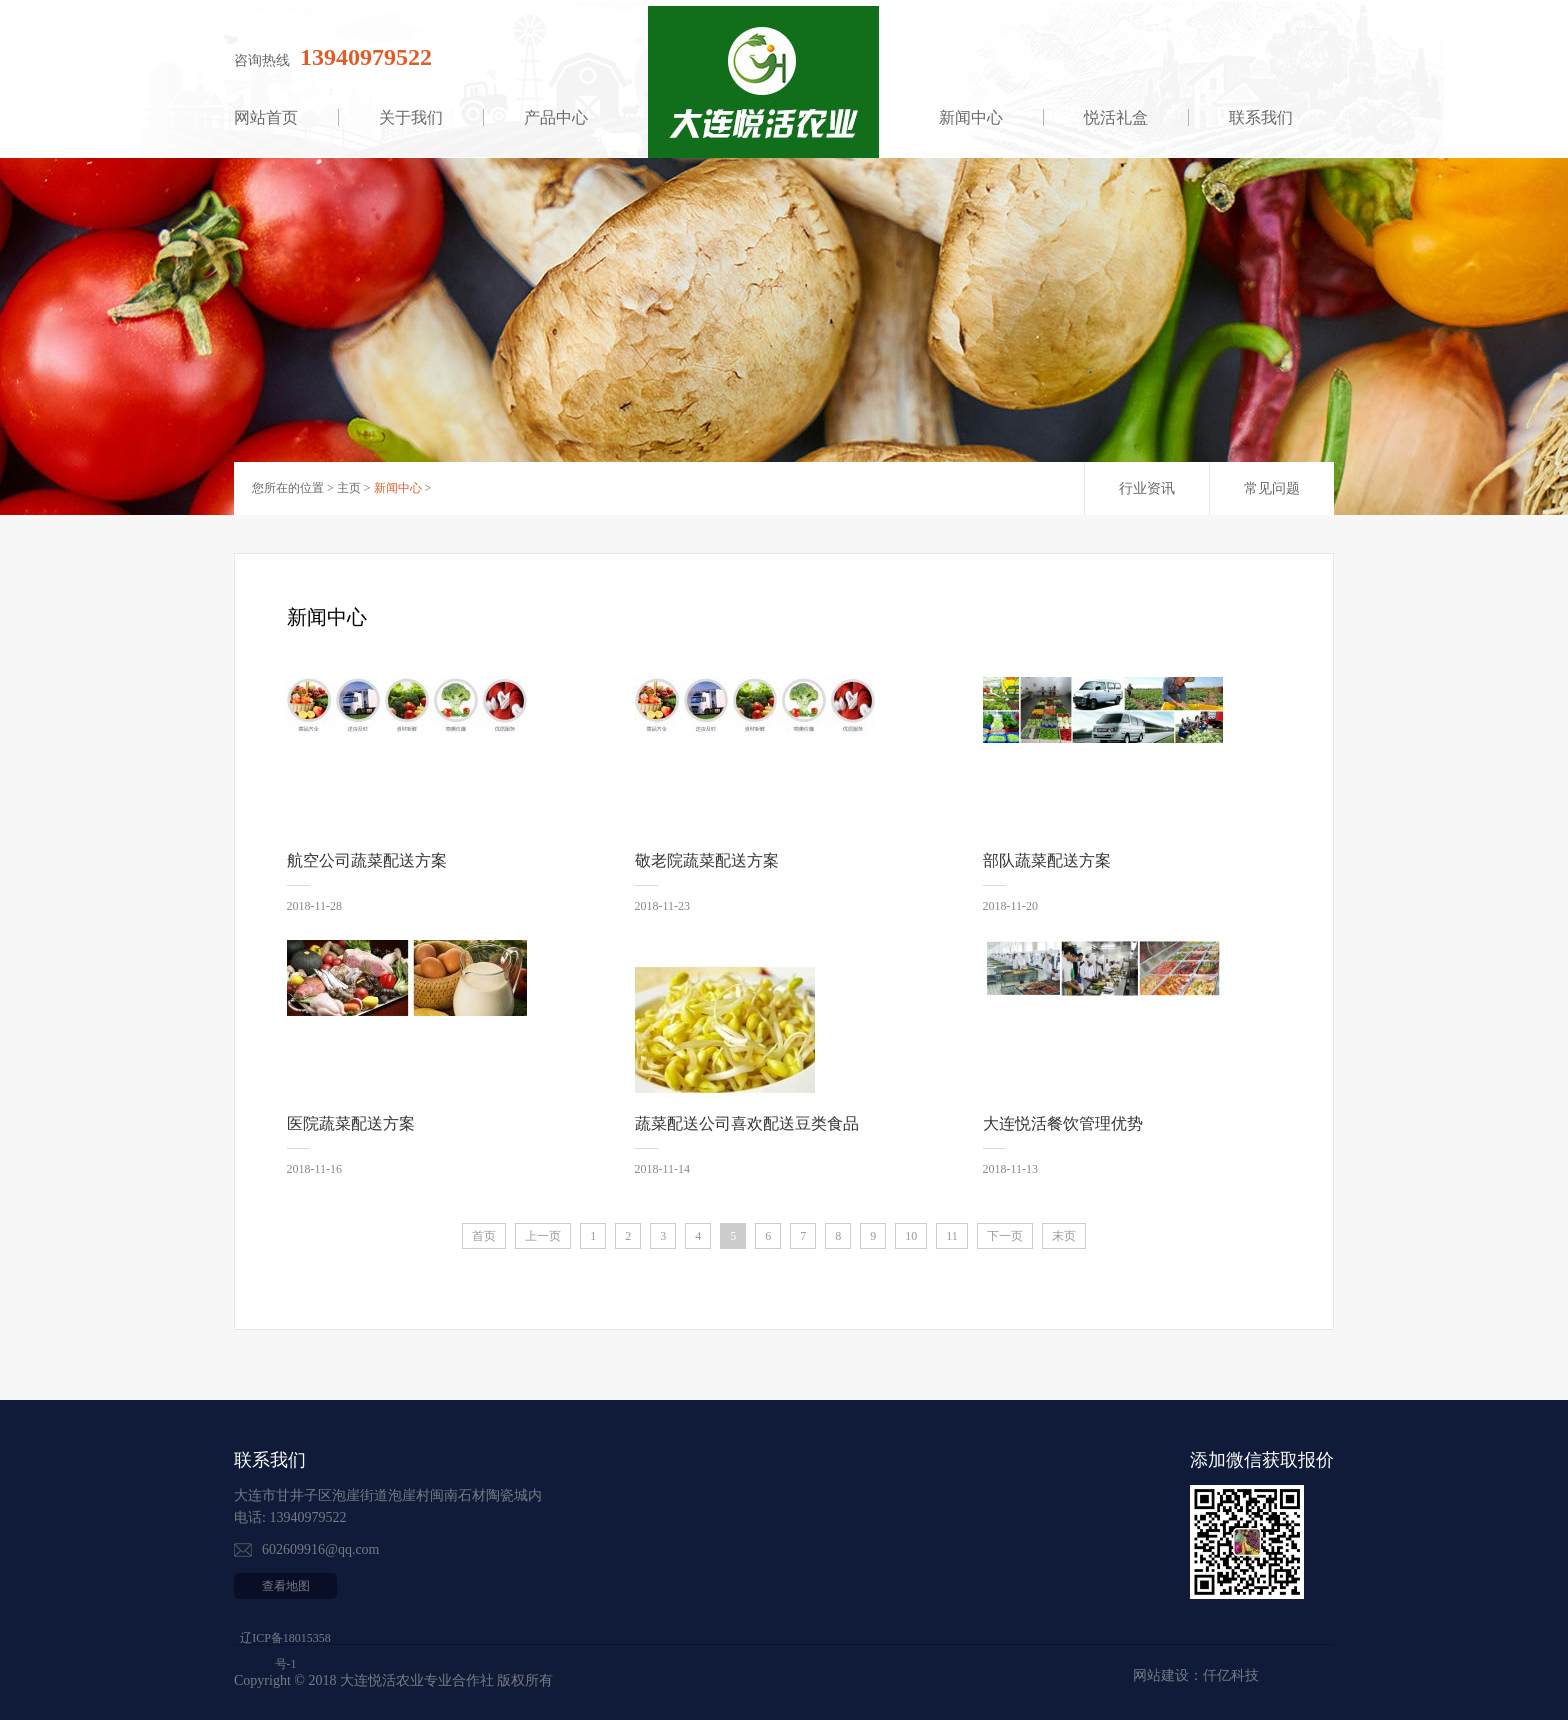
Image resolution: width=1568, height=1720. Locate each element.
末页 (1064, 1236)
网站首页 (266, 117)
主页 (349, 488)
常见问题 (1272, 488)
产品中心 (556, 117)
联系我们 (1261, 117)
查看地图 (286, 1586)
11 (952, 1236)
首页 (484, 1236)
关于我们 (411, 117)
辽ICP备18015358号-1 (285, 1651)
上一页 (543, 1236)
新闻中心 (971, 117)
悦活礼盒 (1116, 117)
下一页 (1005, 1236)
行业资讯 (1147, 488)
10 (911, 1236)
